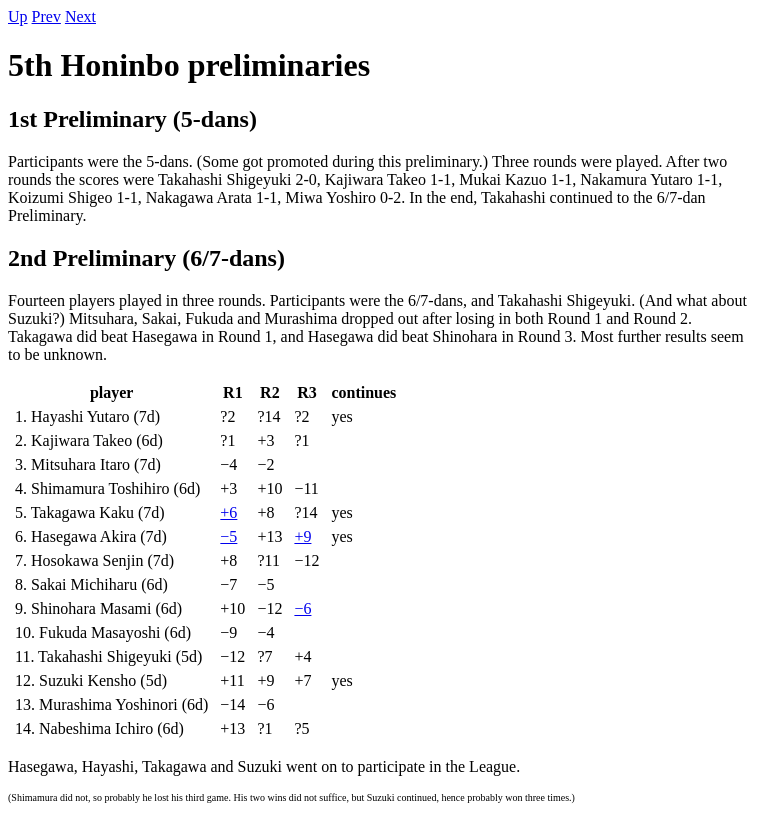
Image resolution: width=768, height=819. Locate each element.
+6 (228, 512)
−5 (228, 536)
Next (80, 16)
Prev (46, 16)
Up (18, 16)
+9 (302, 536)
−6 (302, 608)
